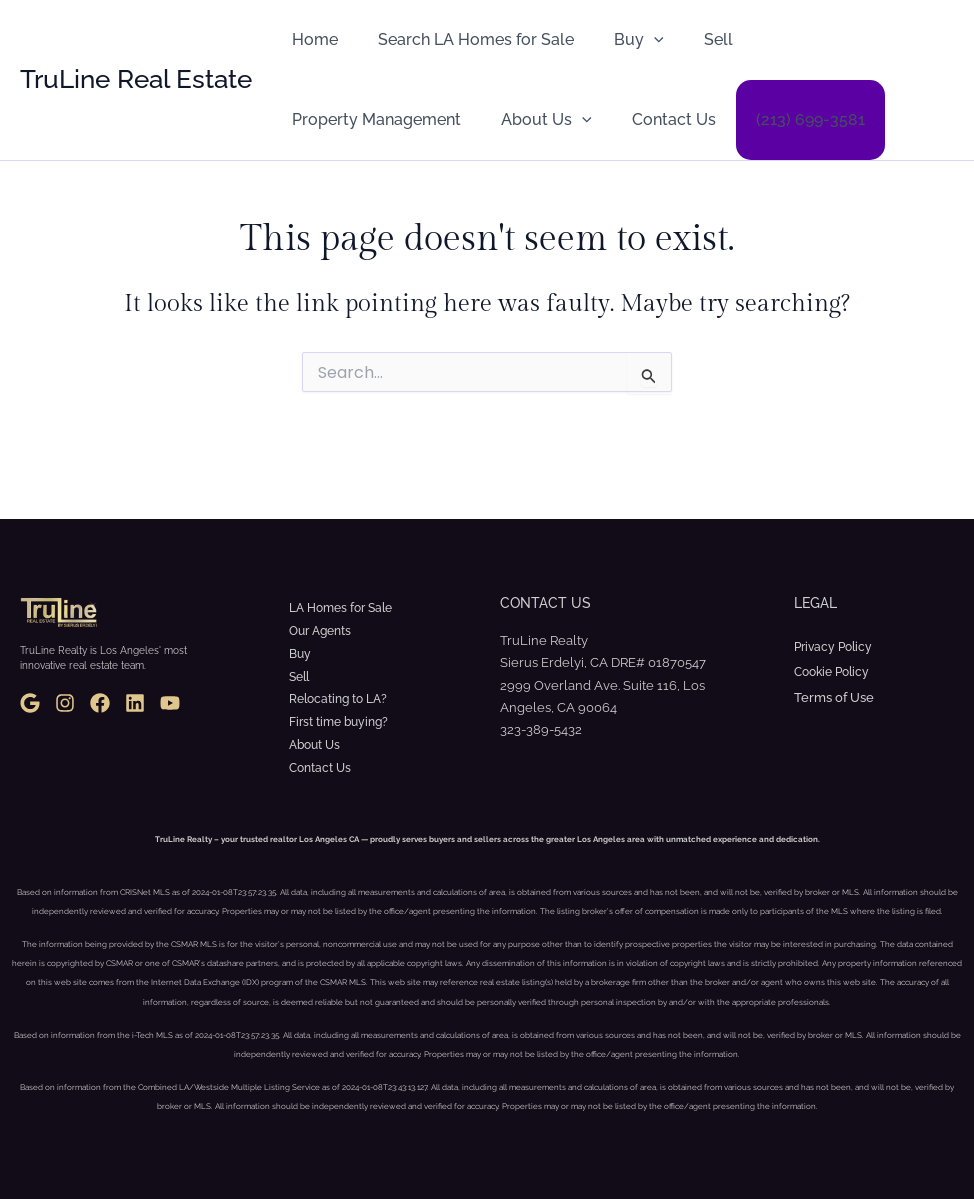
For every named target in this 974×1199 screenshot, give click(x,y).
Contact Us (453, 119)
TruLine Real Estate (136, 79)
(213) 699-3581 (581, 119)
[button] (634, 40)
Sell (690, 39)
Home (311, 39)
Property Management (821, 39)
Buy (619, 40)
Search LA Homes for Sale (464, 39)
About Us (333, 120)
